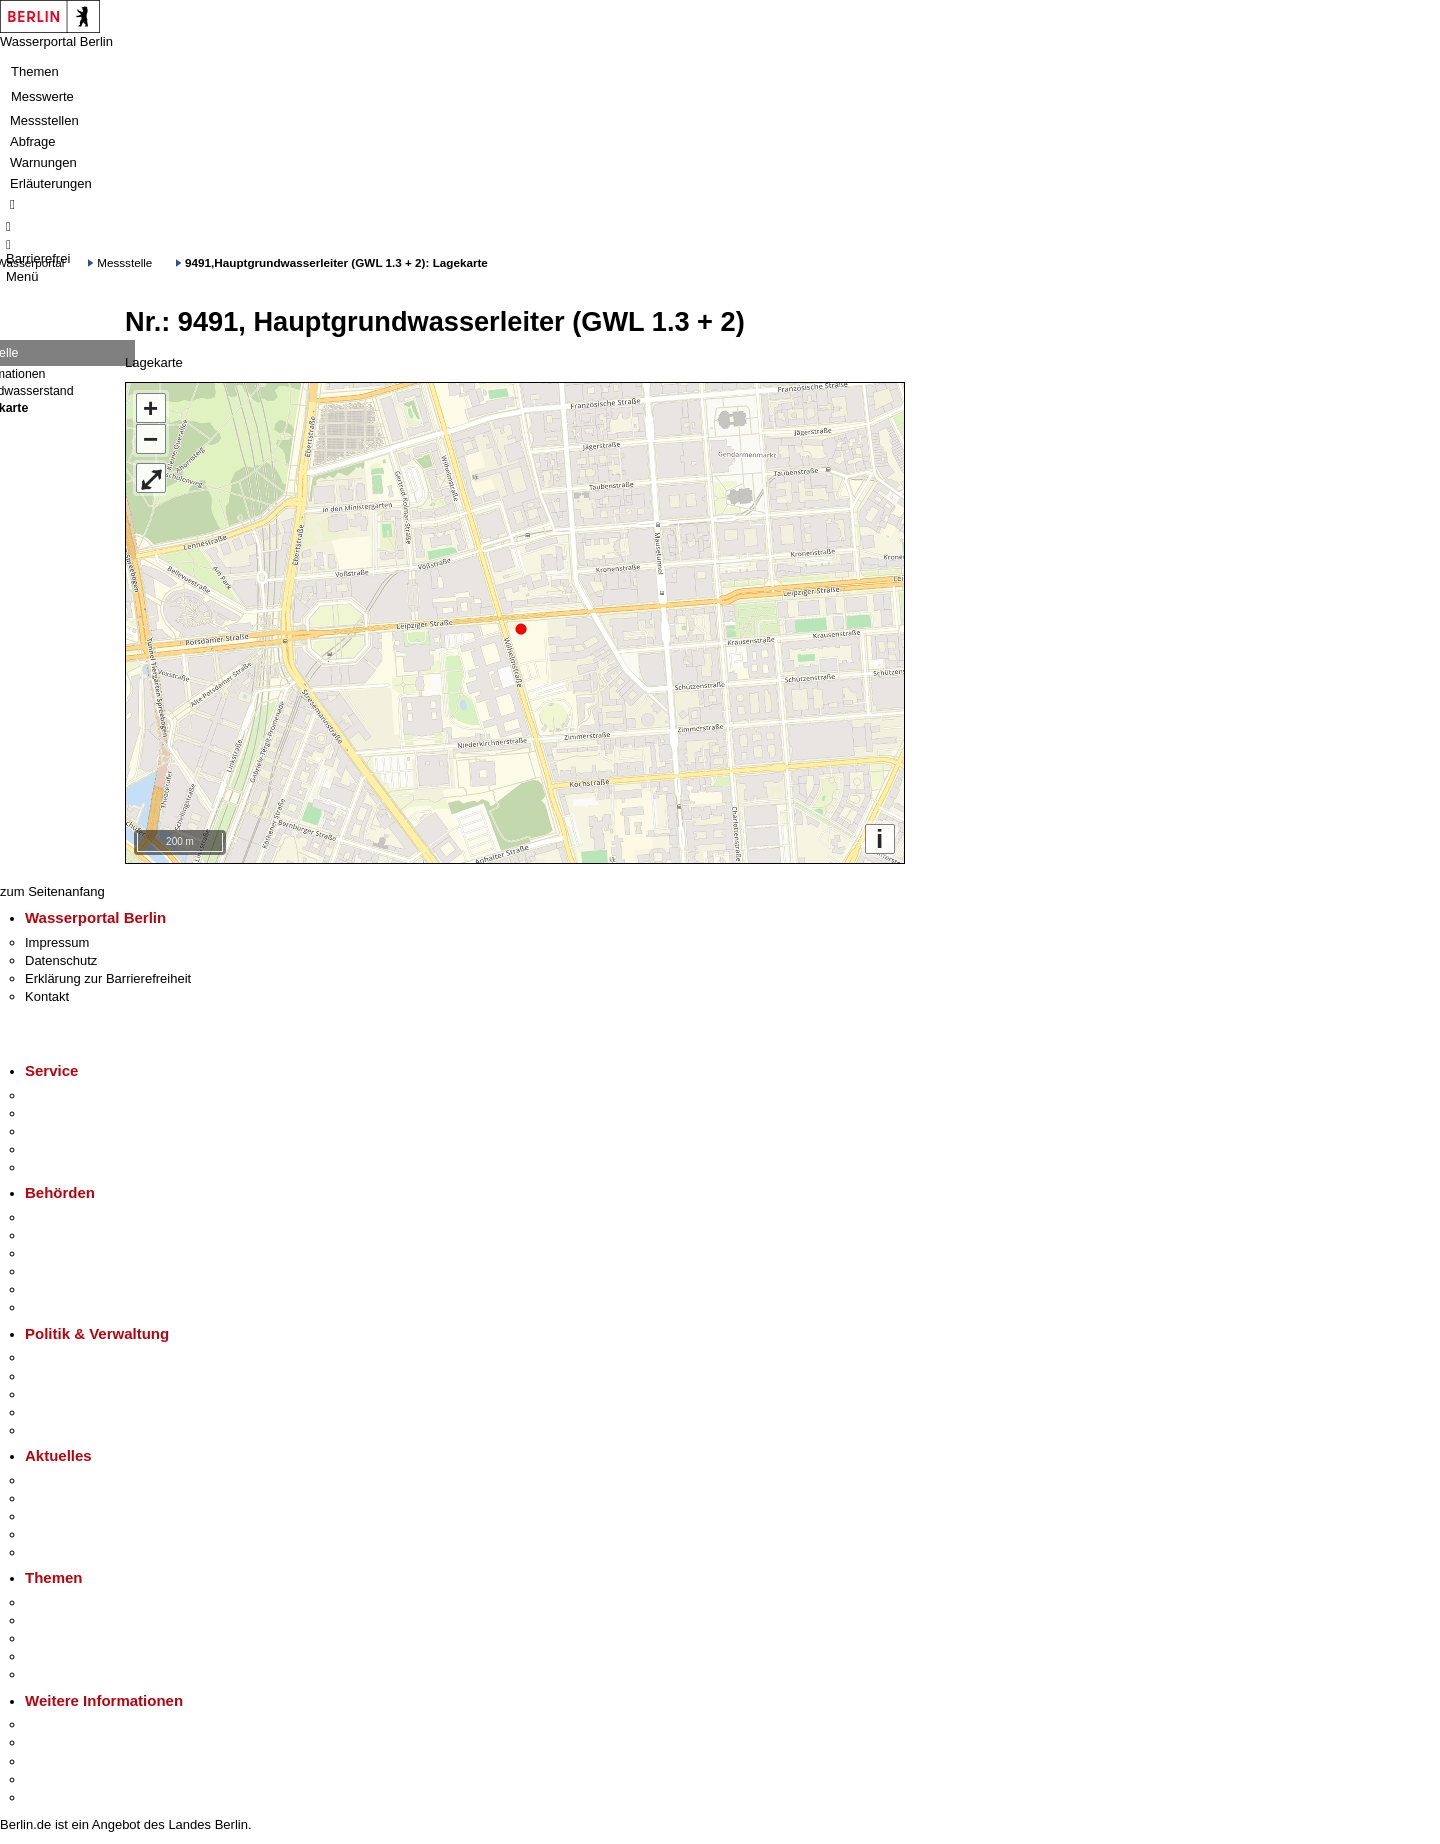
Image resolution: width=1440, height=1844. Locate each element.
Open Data (56, 1412)
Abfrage (33, 141)
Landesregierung (74, 1357)
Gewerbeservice (72, 1167)
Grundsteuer (61, 1674)
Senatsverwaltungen (84, 1235)
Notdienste (56, 1149)
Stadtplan (52, 1797)
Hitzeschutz (58, 1552)
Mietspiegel (58, 1656)
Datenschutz (61, 960)
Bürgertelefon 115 (76, 1131)
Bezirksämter (63, 1253)
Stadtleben (56, 1779)
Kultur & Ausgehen (79, 1724)
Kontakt (47, 996)
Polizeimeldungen (76, 1498)
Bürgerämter (61, 1271)
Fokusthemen (64, 1602)
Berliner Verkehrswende (94, 1620)
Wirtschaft (54, 1761)
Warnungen (43, 162)
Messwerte (42, 96)
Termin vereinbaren (80, 1113)
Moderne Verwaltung (84, 1638)
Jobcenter (53, 1289)
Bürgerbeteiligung (76, 1394)
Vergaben (53, 1430)
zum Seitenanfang (52, 891)
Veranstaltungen (72, 1516)
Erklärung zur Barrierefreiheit (108, 978)
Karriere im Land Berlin (91, 1376)
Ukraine (47, 1534)
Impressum (57, 942)
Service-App (60, 1095)
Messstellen (44, 120)
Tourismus (54, 1742)
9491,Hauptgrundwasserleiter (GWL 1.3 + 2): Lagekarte (336, 262)
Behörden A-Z (65, 1217)
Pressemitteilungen (80, 1480)
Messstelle (124, 262)
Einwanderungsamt (80, 1307)
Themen (35, 71)
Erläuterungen (51, 183)
